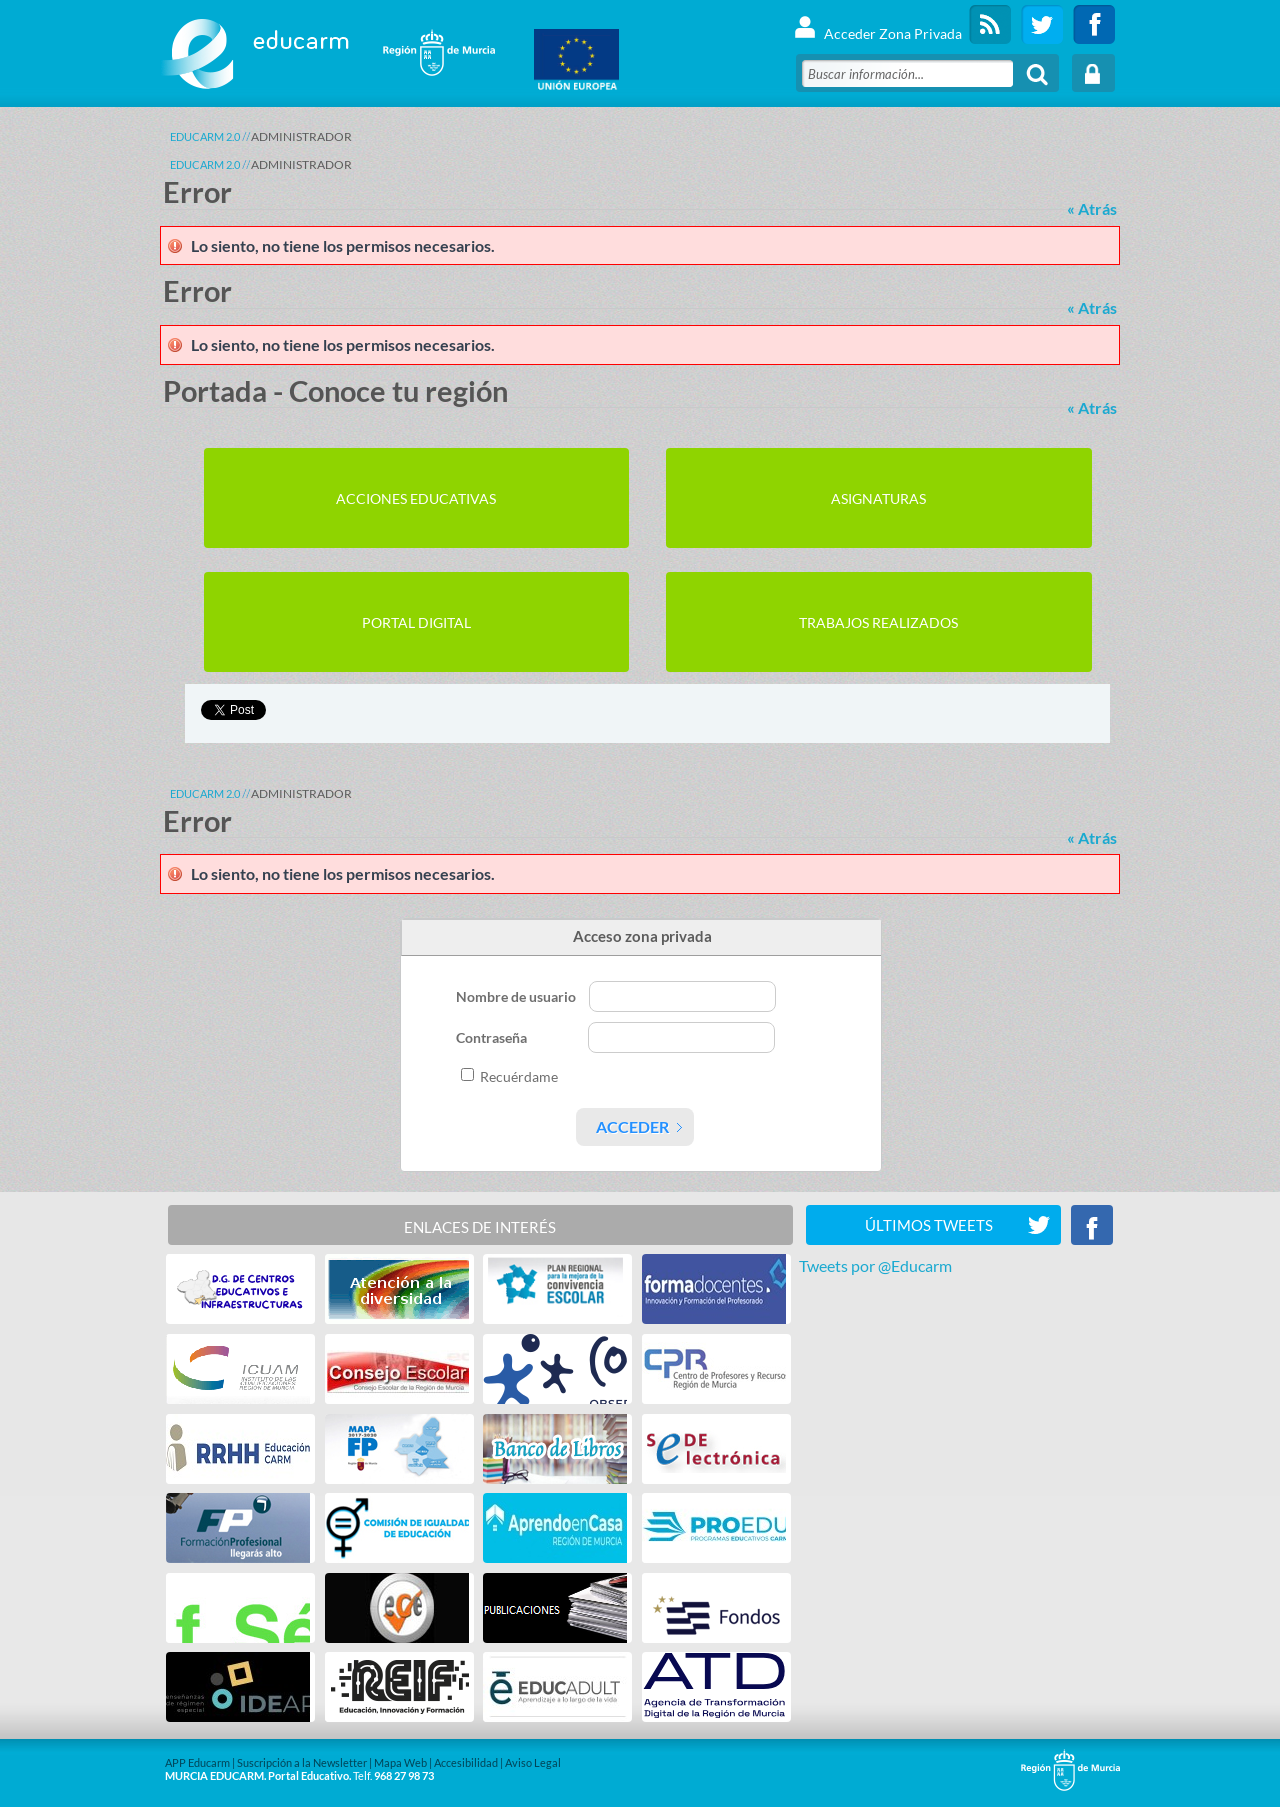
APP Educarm (197, 1762)
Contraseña (493, 1037)
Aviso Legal (533, 1762)
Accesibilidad (466, 1762)
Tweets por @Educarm (875, 1265)
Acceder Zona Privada (877, 24)
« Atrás (1092, 208)
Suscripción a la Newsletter (302, 1762)
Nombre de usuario (517, 996)
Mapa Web (400, 1762)
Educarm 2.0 (205, 136)
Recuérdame (519, 1076)
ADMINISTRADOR (301, 136)
